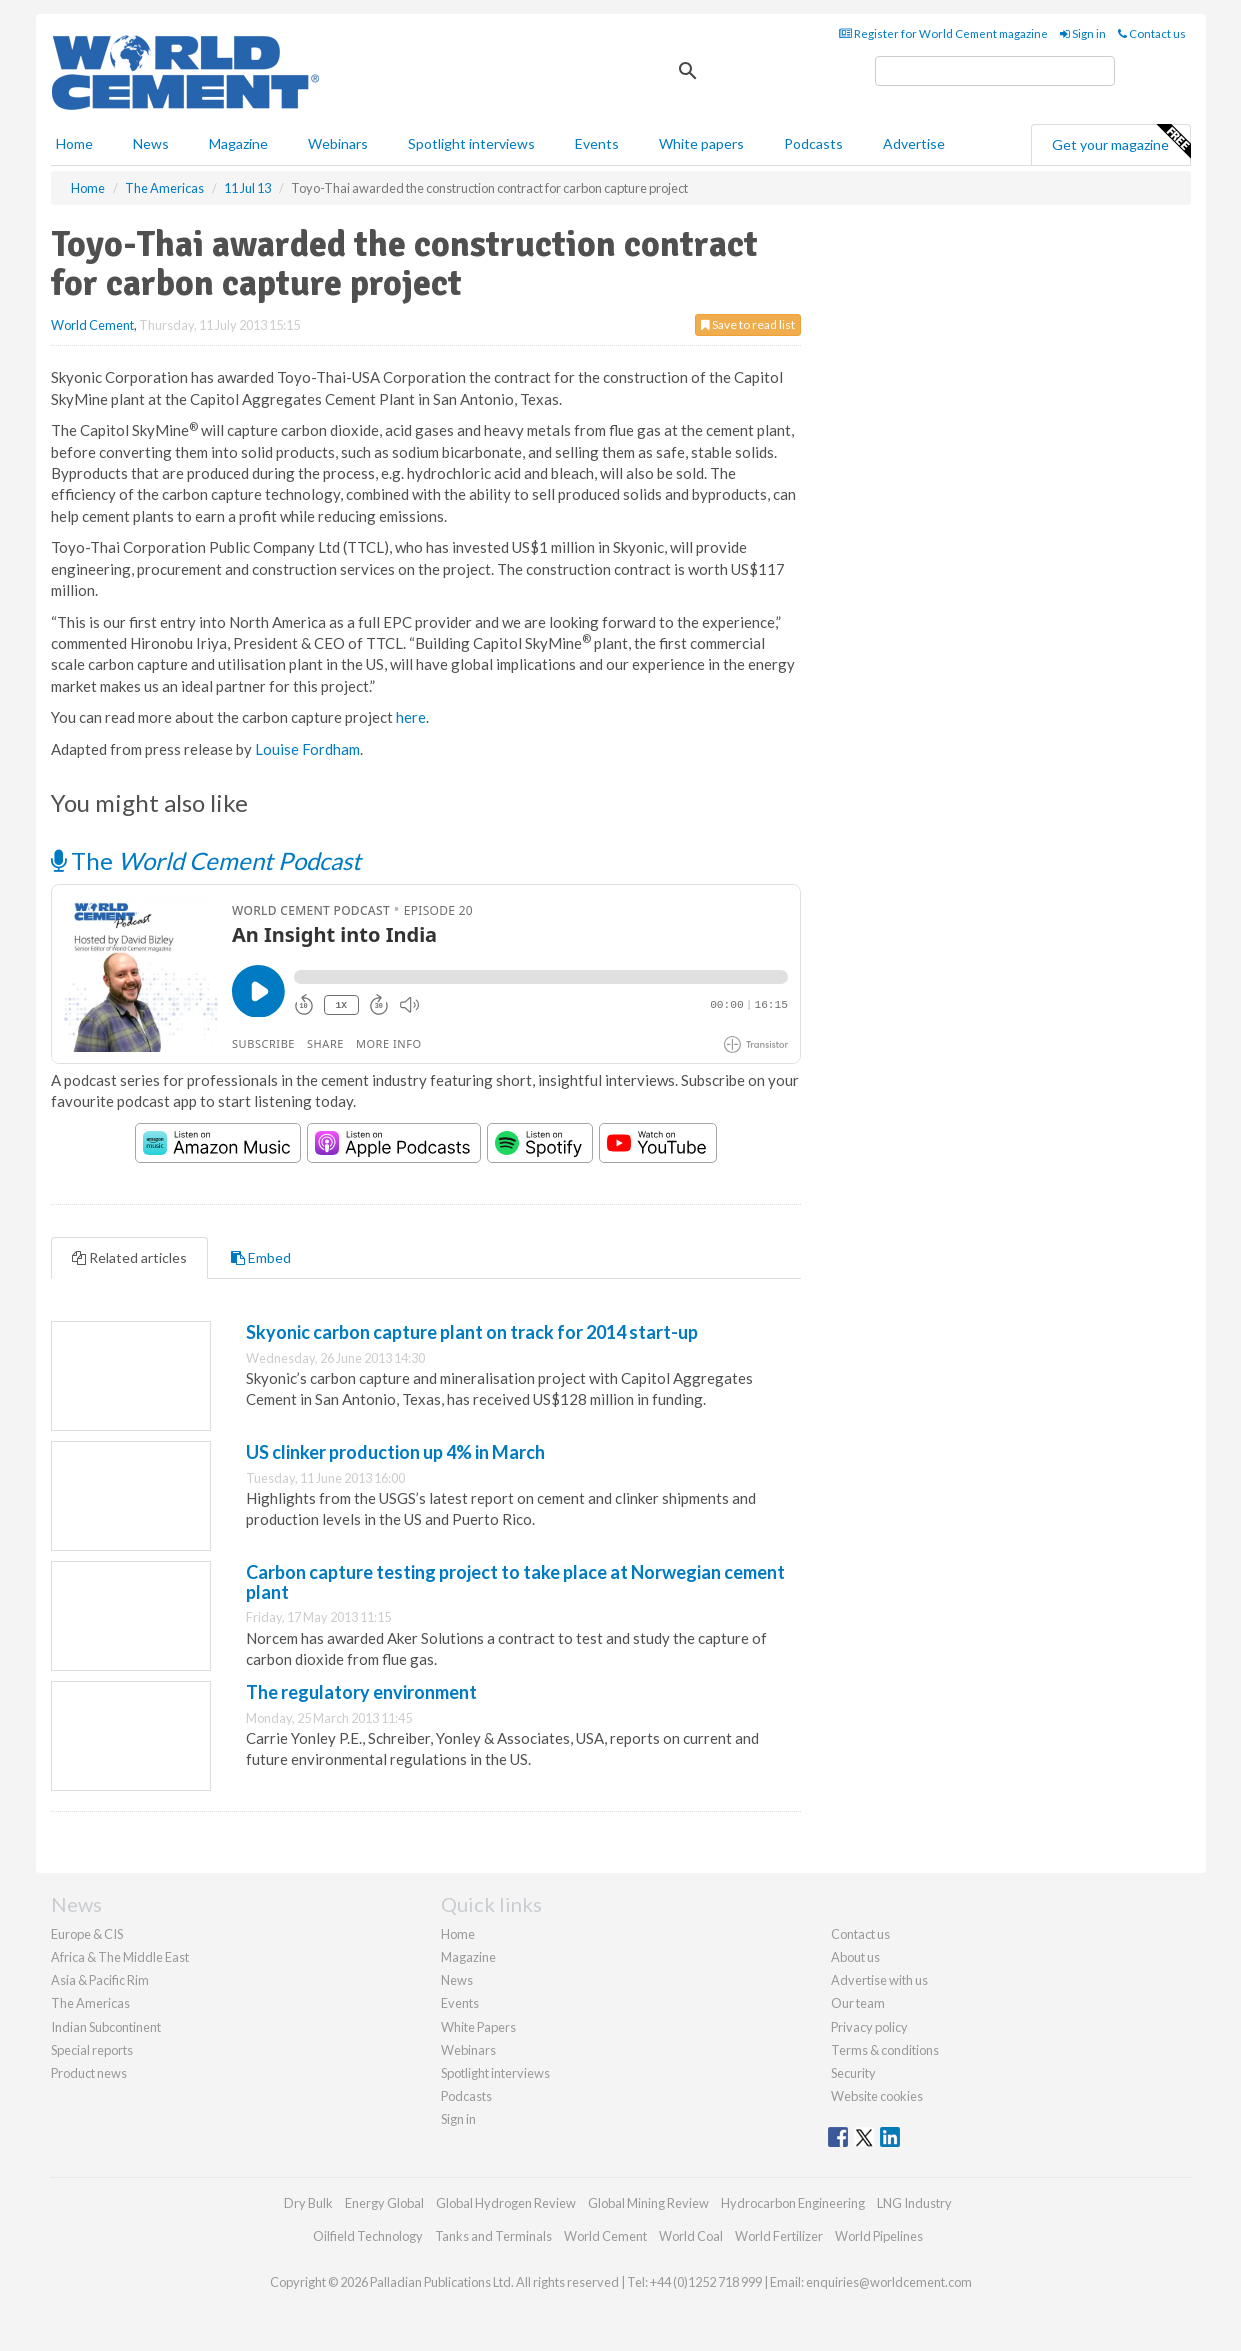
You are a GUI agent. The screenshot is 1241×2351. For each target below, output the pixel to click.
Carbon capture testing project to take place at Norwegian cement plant (515, 1582)
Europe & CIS (87, 1934)
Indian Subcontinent (106, 2027)
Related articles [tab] (129, 1257)
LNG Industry (914, 2203)
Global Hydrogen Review (506, 2203)
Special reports (92, 2050)
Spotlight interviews (471, 143)
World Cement (92, 325)
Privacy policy (869, 2027)
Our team (858, 2003)
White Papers (478, 2027)
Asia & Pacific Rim (100, 1980)
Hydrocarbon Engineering (793, 2203)
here (411, 717)
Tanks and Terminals (493, 2236)
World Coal (691, 2236)
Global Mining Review (648, 2203)
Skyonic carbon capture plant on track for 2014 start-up (472, 1332)
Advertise (914, 143)
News (457, 1980)
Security (853, 2073)
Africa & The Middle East (120, 1957)
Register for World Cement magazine (943, 33)
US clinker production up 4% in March (395, 1452)
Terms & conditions (885, 2050)
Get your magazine (1121, 142)
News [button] (151, 143)
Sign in (1083, 33)
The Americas (90, 2003)
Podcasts (813, 143)
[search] (995, 71)
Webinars (338, 143)
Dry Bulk (308, 2203)
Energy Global (384, 2203)
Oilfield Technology (368, 2236)
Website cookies (877, 2096)
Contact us (1152, 33)
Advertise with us (879, 1980)
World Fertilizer (779, 2236)
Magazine (238, 143)
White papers (701, 143)
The (206, 860)
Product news (89, 2073)
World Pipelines (879, 2236)
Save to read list (748, 324)
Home (74, 143)
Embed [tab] (261, 1257)
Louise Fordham (307, 749)
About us (855, 1957)
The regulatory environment (361, 1692)
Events (597, 143)
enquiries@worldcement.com (889, 2282)
